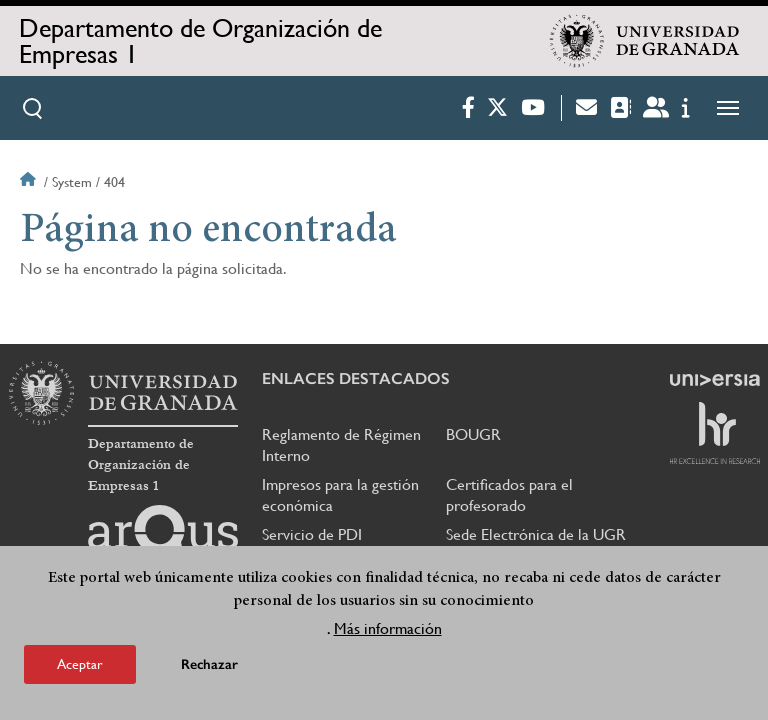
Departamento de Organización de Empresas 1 (200, 41)
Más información (388, 628)
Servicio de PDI (312, 534)
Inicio (30, 182)
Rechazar (209, 664)
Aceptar (80, 664)
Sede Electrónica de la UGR (536, 534)
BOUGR (473, 434)
